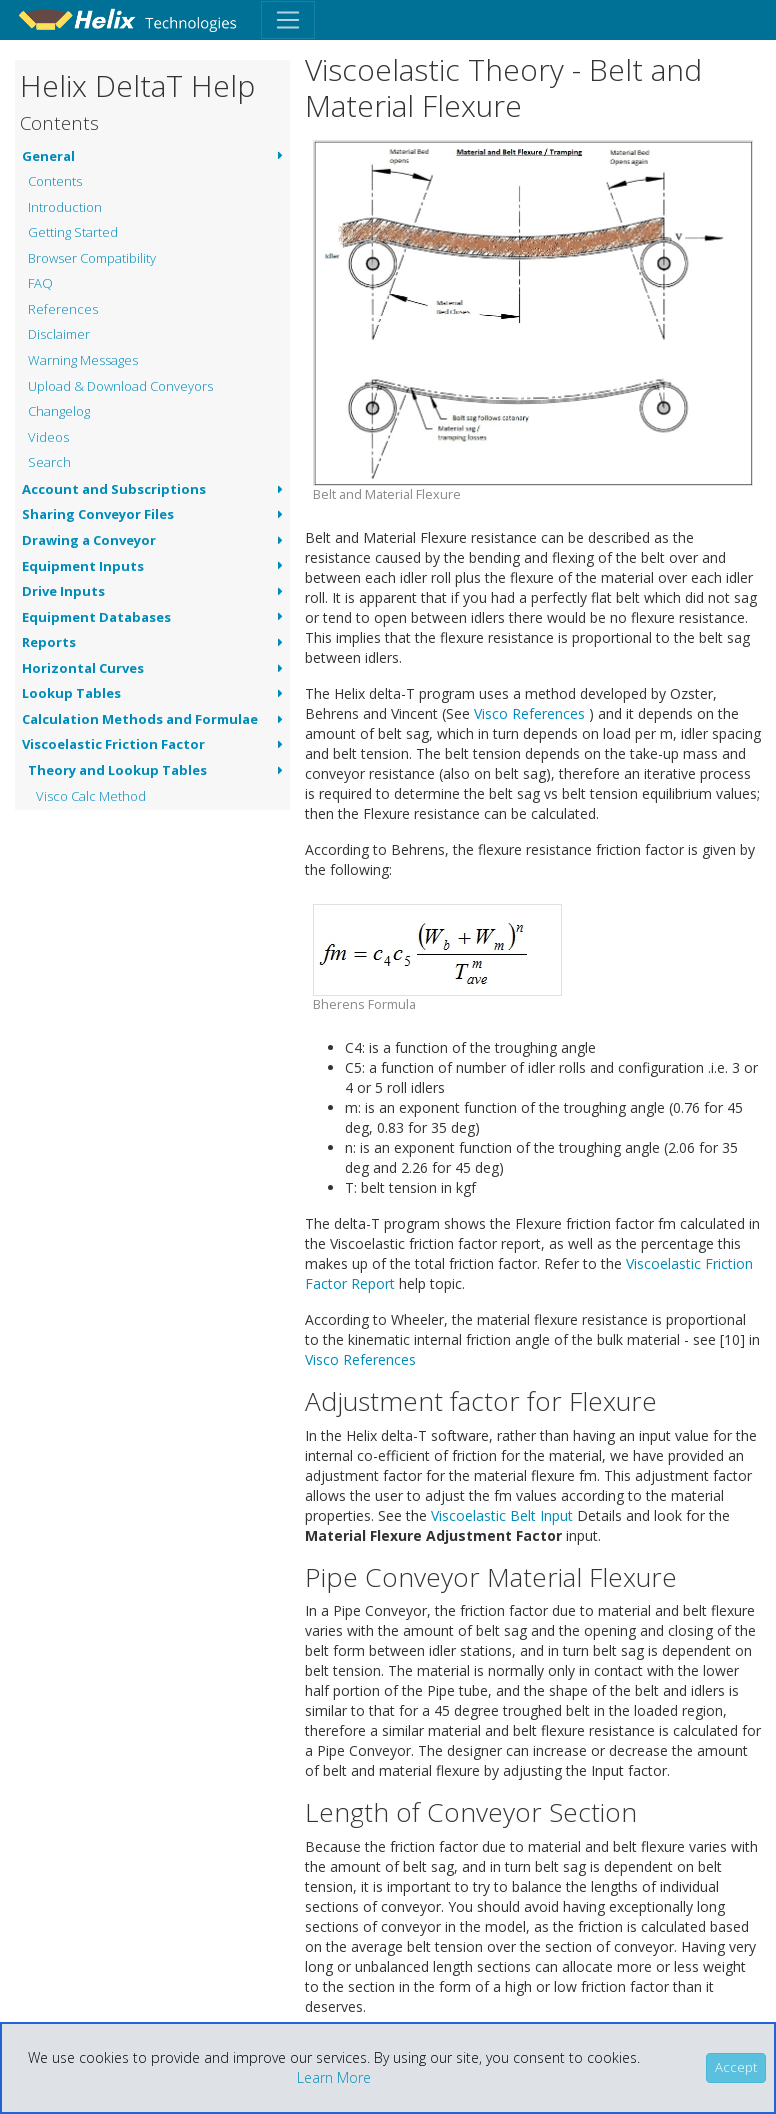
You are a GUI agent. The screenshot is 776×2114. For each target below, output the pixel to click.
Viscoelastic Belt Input (502, 1515)
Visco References (529, 713)
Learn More (334, 2077)
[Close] (736, 2068)
